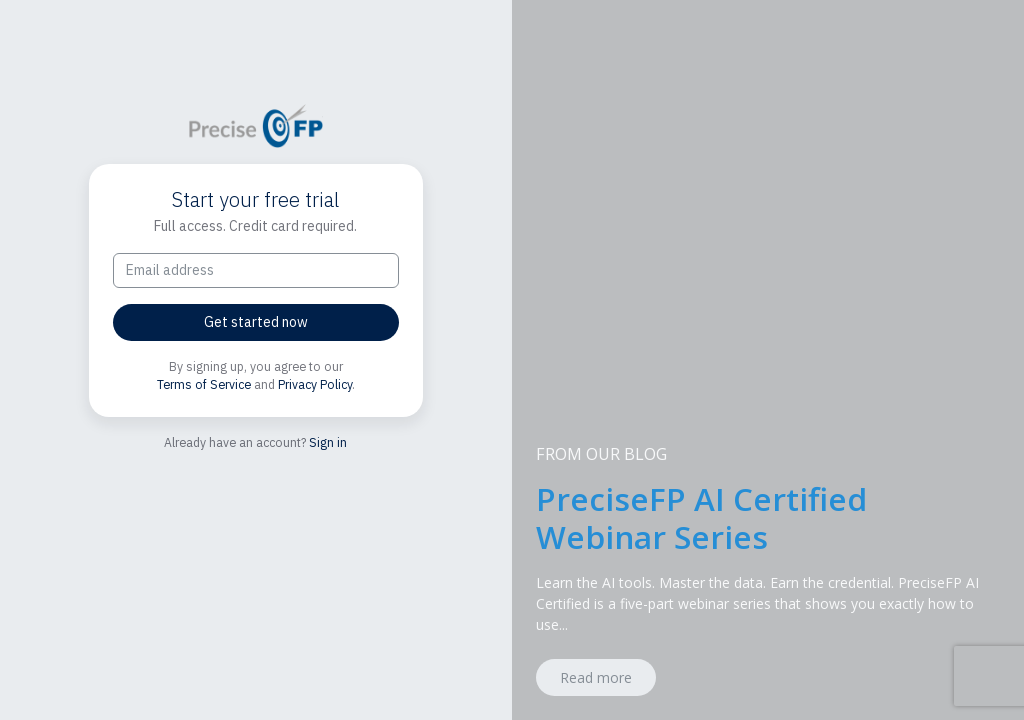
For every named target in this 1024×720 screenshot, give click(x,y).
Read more (596, 677)
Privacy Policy (315, 384)
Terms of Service (204, 384)
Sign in (328, 442)
